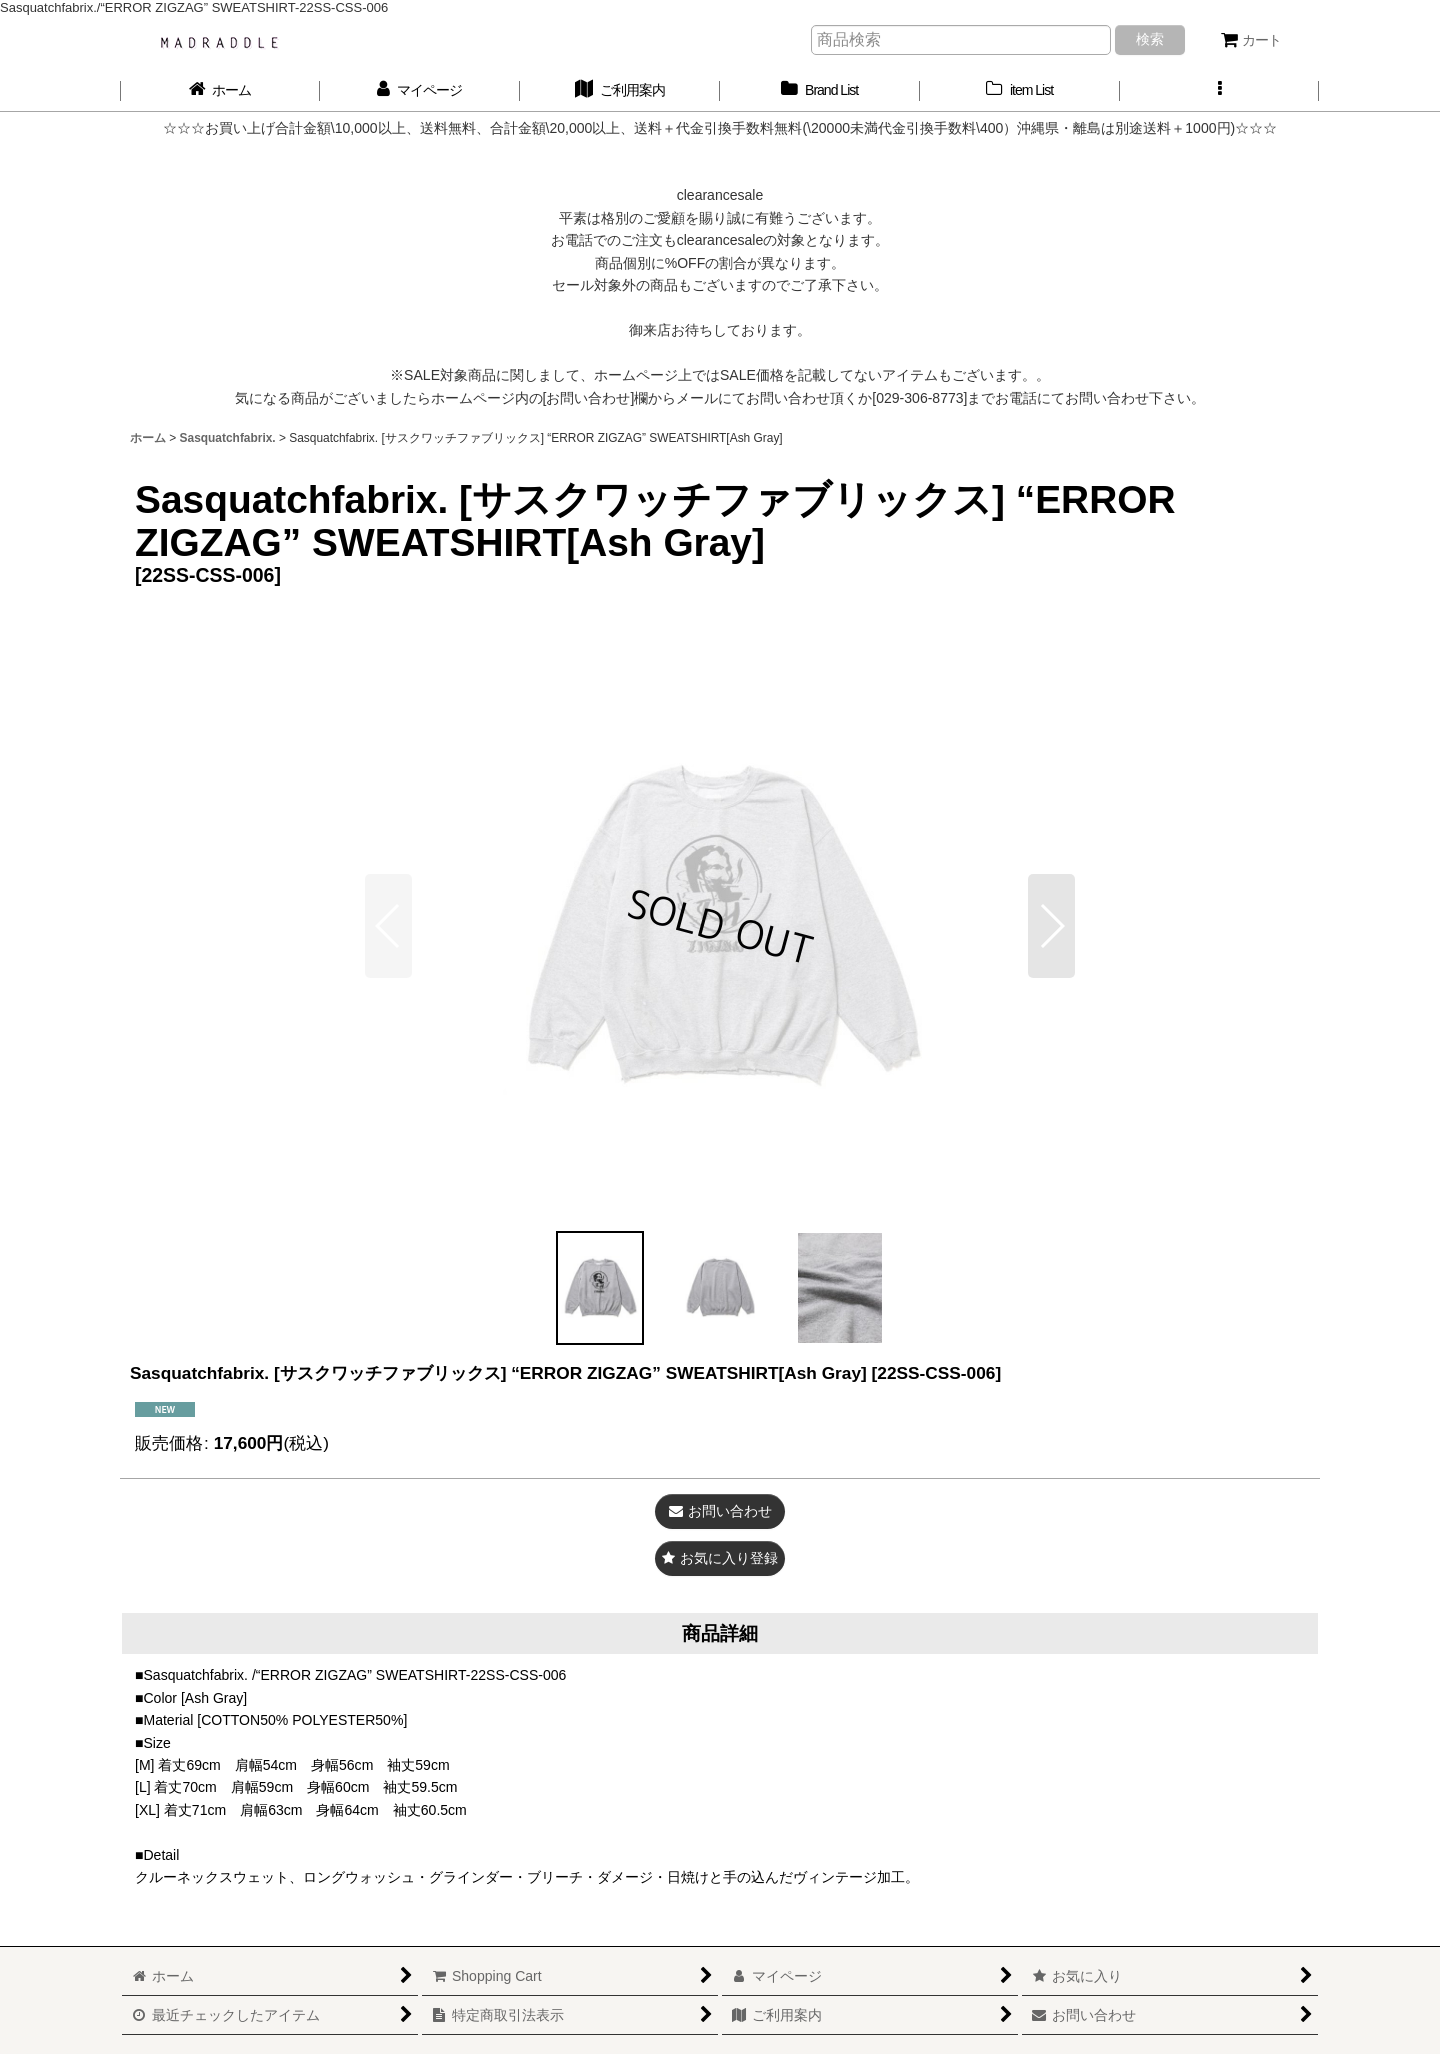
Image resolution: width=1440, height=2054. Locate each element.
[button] (1220, 90)
